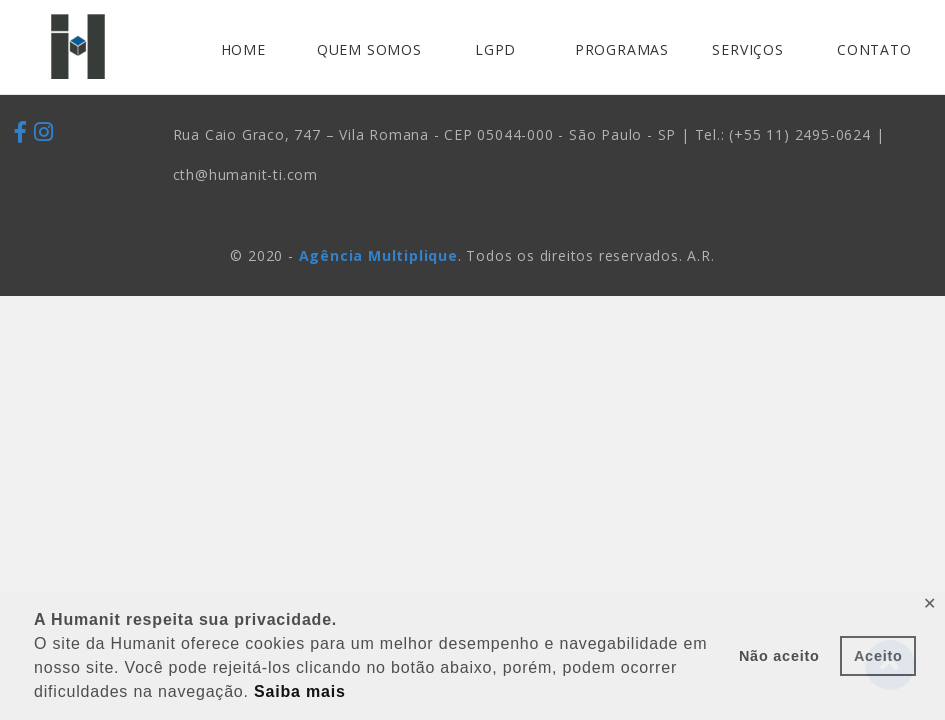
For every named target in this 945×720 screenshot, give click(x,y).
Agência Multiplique (378, 255)
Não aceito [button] (779, 656)
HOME (243, 49)
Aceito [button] (878, 656)
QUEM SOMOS (369, 49)
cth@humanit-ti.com (245, 174)
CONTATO (874, 49)
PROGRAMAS (622, 49)
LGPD (495, 49)
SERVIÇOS (747, 49)
